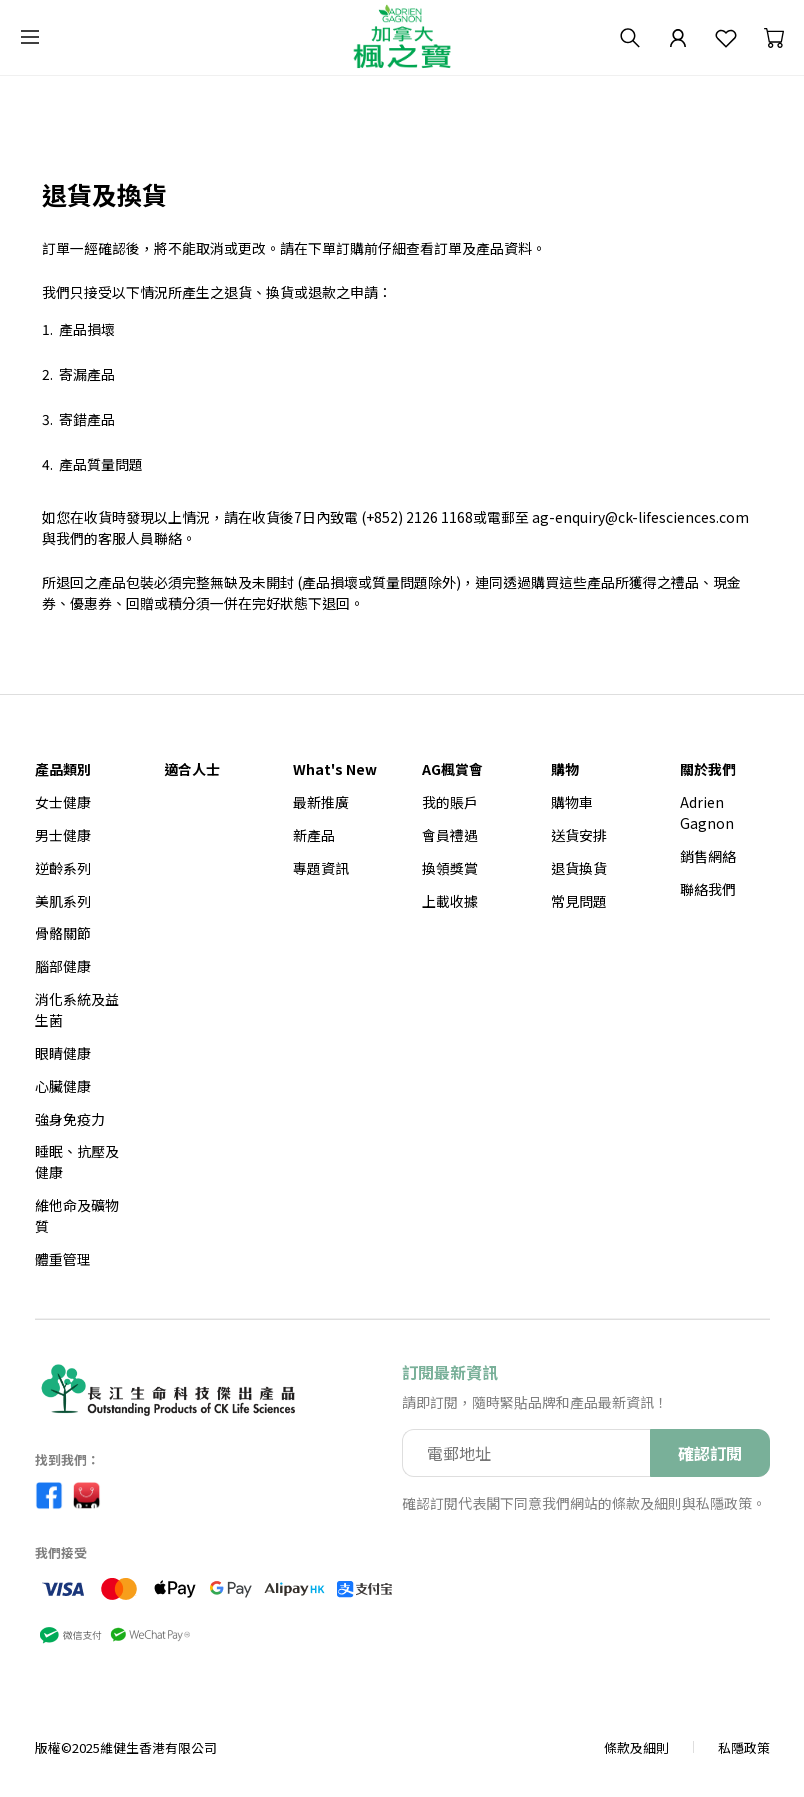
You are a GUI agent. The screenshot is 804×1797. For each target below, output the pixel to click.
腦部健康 (63, 966)
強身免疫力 (70, 1119)
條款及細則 (636, 1747)
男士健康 (63, 835)
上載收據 (450, 901)
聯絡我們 (708, 889)
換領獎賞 (450, 868)
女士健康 (63, 802)
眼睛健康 (63, 1053)
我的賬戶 (450, 802)
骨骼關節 (63, 933)
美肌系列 (63, 901)
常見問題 (579, 901)
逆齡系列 (63, 868)
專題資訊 (321, 868)
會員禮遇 (450, 835)
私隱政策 (744, 1747)
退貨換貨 (579, 868)
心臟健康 (63, 1086)
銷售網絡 (708, 856)
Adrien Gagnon (707, 812)
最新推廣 (321, 802)
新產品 (314, 835)
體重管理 (63, 1259)
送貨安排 (579, 835)
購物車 (572, 802)
